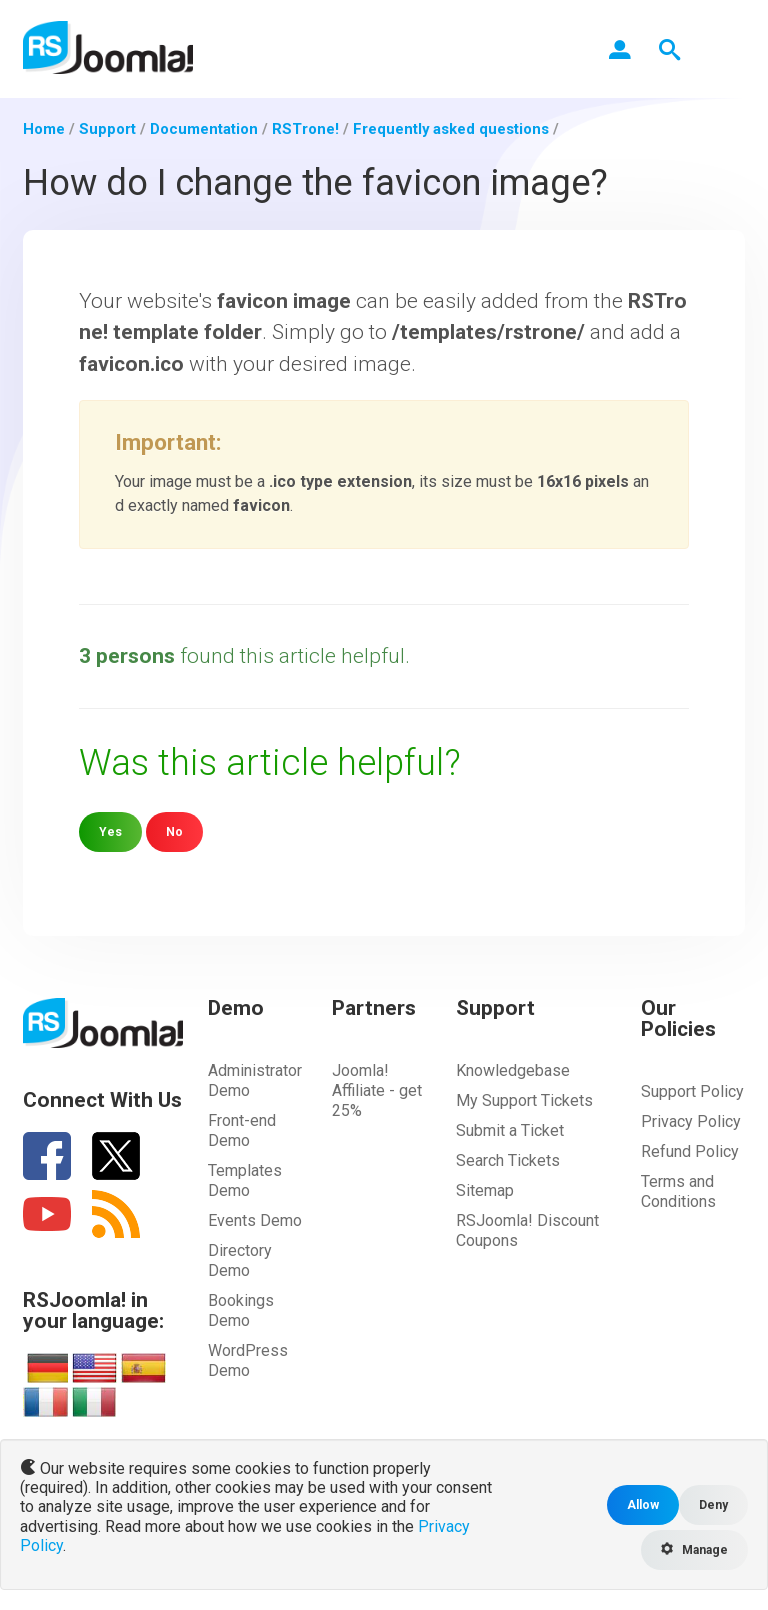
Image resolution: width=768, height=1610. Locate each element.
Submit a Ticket (510, 1129)
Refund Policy (690, 1150)
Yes (110, 831)
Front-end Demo (242, 1129)
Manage (692, 1549)
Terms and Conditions (678, 1190)
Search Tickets (508, 1159)
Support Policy (692, 1090)
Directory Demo (240, 1259)
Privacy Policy (691, 1120)
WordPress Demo (248, 1359)
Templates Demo (245, 1179)
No (174, 831)
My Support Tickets (524, 1099)
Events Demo (255, 1219)
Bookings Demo (241, 1309)
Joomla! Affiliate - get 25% (377, 1089)
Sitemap (485, 1189)
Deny (713, 1504)
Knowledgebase (513, 1069)
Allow (642, 1504)
